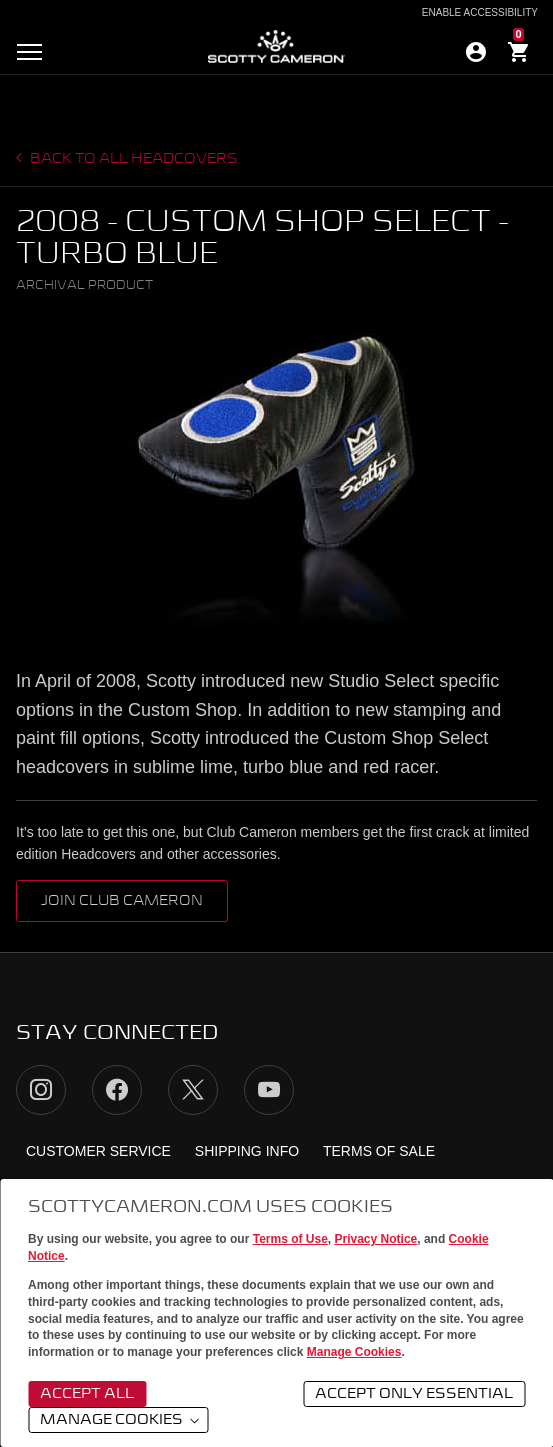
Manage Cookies (354, 1352)
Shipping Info (247, 1151)
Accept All (87, 1394)
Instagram (41, 1090)
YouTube (269, 1090)
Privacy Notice (376, 1239)
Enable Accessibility (480, 13)
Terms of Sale (379, 1151)
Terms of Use (290, 1239)
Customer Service (98, 1151)
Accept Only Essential (414, 1394)
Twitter (193, 1090)
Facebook (117, 1090)
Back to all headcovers (132, 159)
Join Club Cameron (122, 901)
